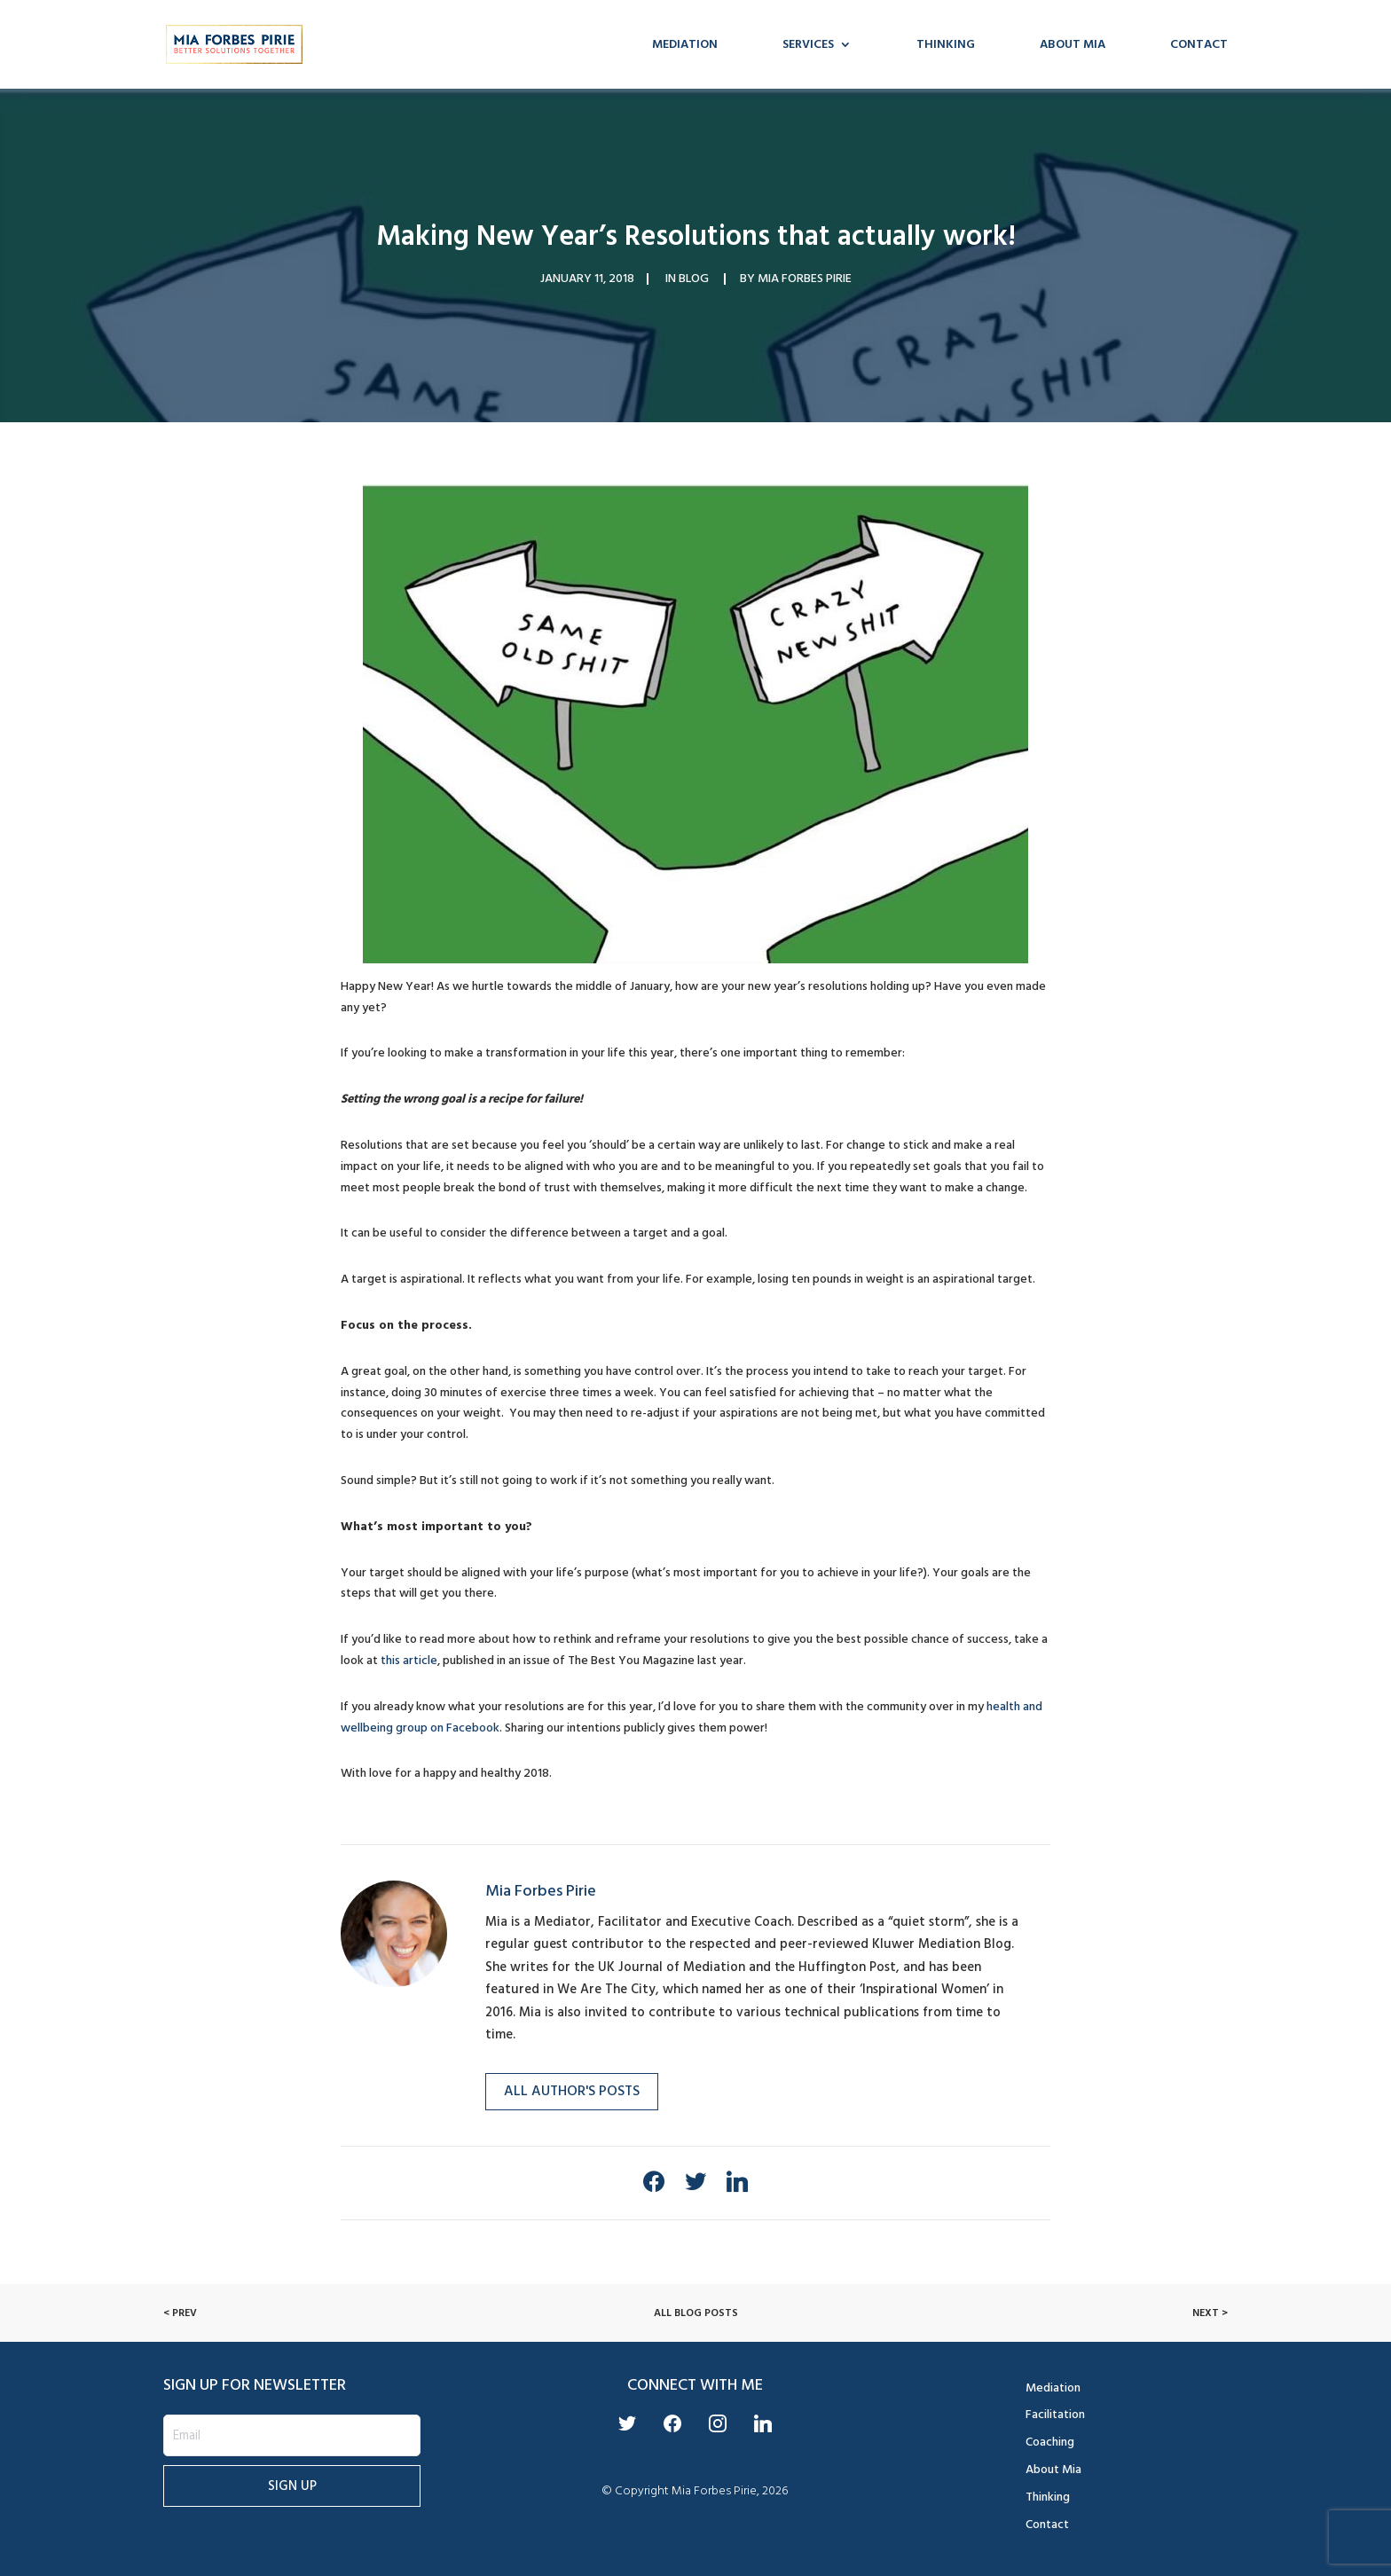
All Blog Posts (696, 2313)
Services (808, 46)
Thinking (945, 46)
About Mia (1072, 46)
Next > (1210, 2313)
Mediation (685, 46)
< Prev (180, 2313)
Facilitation (1055, 2414)
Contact (1199, 46)
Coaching (1050, 2441)
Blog (694, 278)
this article (409, 1660)
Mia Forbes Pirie (805, 278)
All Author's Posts (572, 2090)
